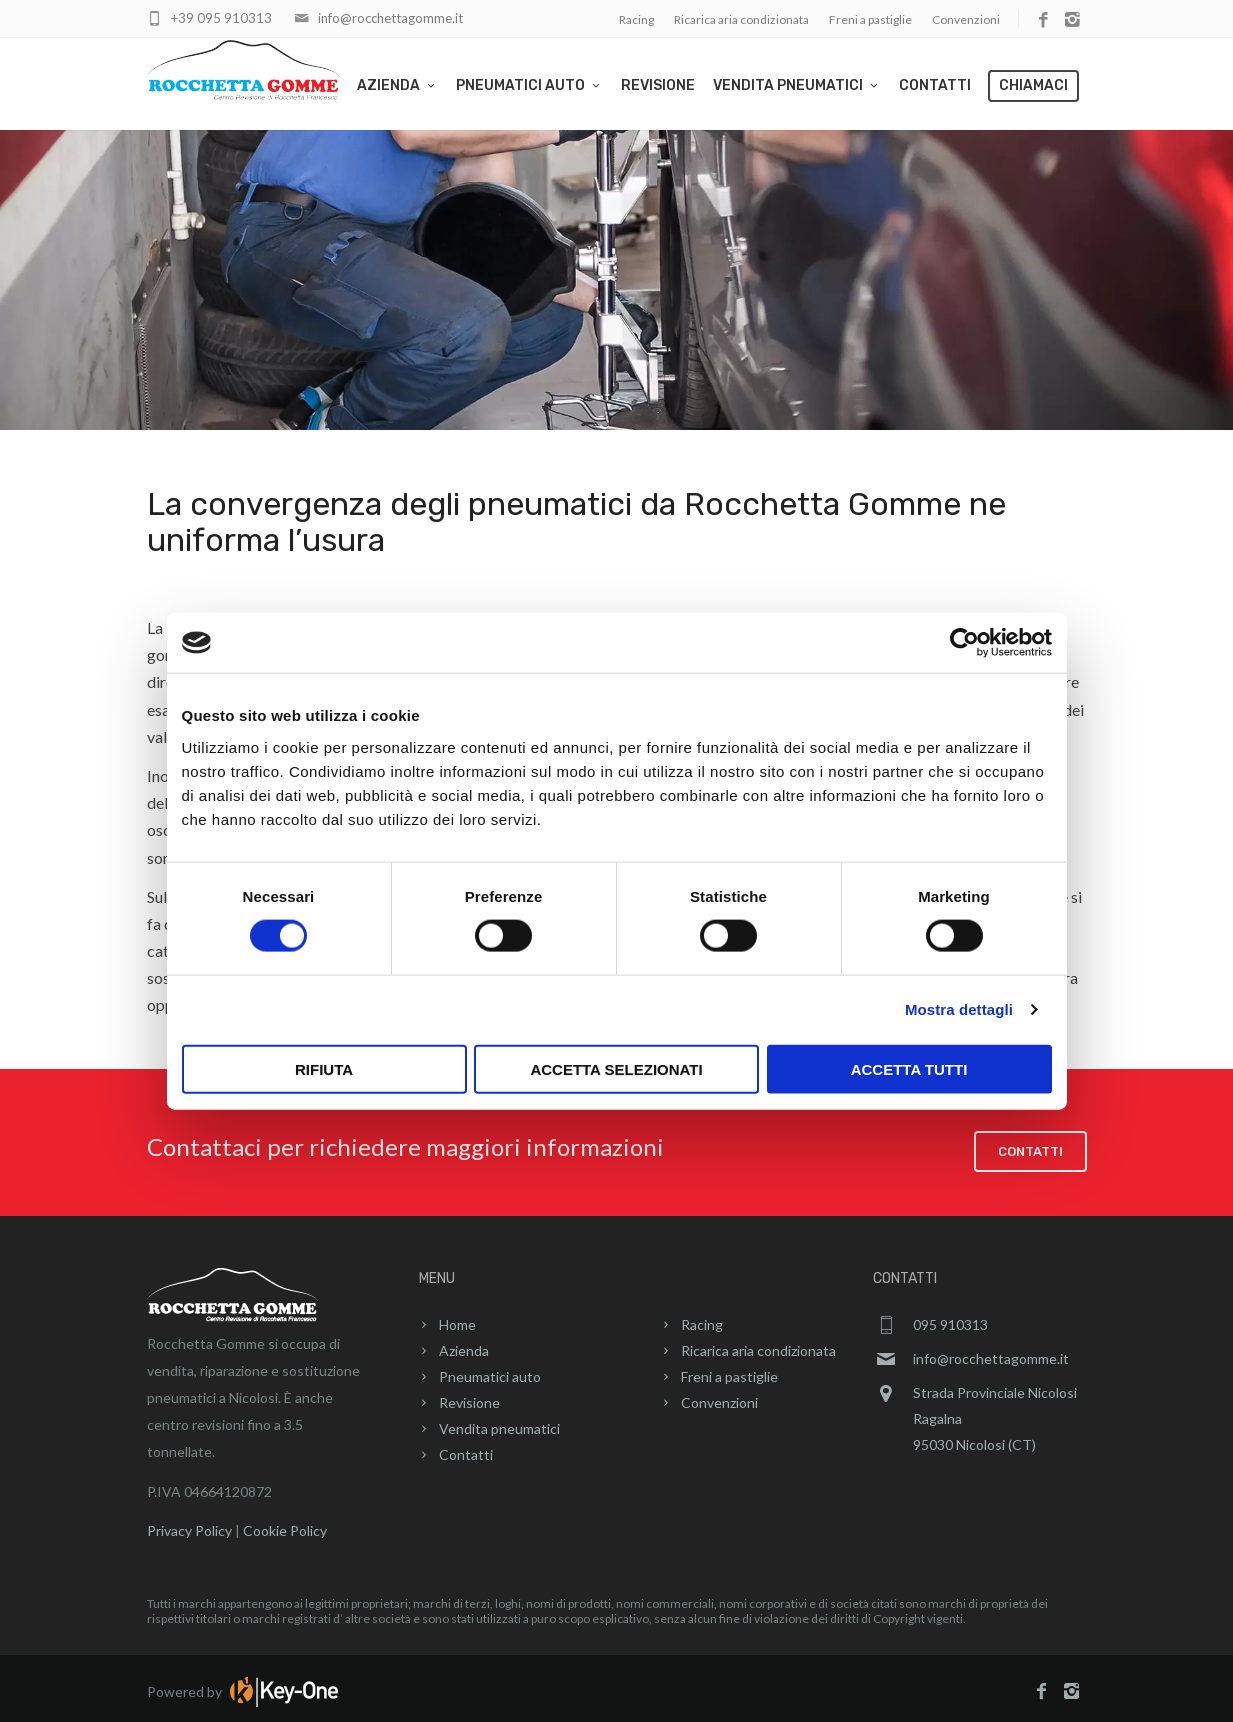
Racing (636, 19)
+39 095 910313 (221, 18)
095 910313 (950, 1317)
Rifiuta (324, 1068)
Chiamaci (1033, 85)
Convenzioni (966, 19)
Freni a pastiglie (870, 19)
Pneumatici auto (529, 85)
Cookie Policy (285, 1523)
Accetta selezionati (616, 1068)
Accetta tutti (909, 1068)
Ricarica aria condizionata (741, 19)
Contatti (935, 85)
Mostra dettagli (959, 1009)
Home (457, 1317)
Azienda (397, 85)
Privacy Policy (189, 1523)
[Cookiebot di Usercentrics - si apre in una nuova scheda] (964, 643)
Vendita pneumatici (797, 85)
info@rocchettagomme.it (390, 18)
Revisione (658, 85)
